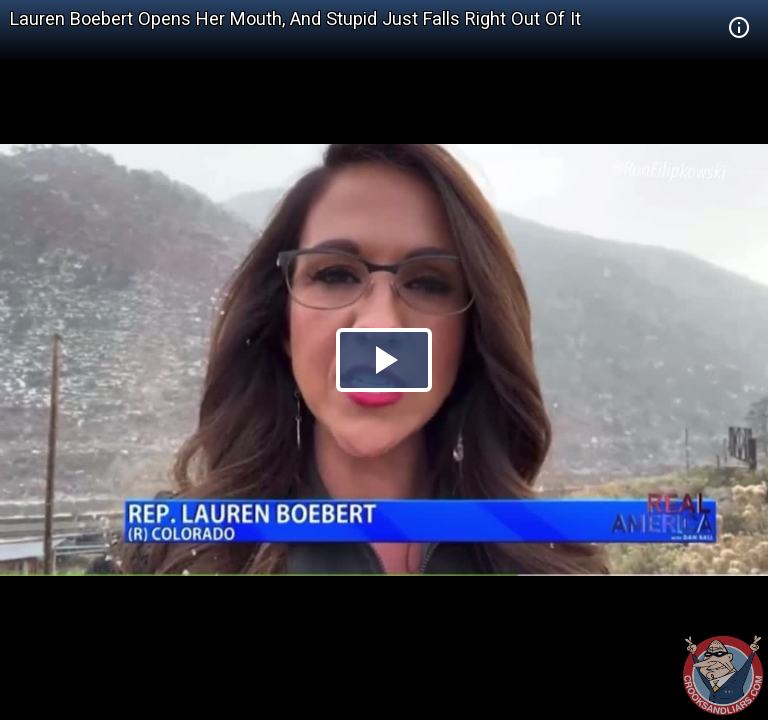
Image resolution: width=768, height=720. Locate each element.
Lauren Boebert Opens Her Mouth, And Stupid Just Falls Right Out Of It (295, 18)
